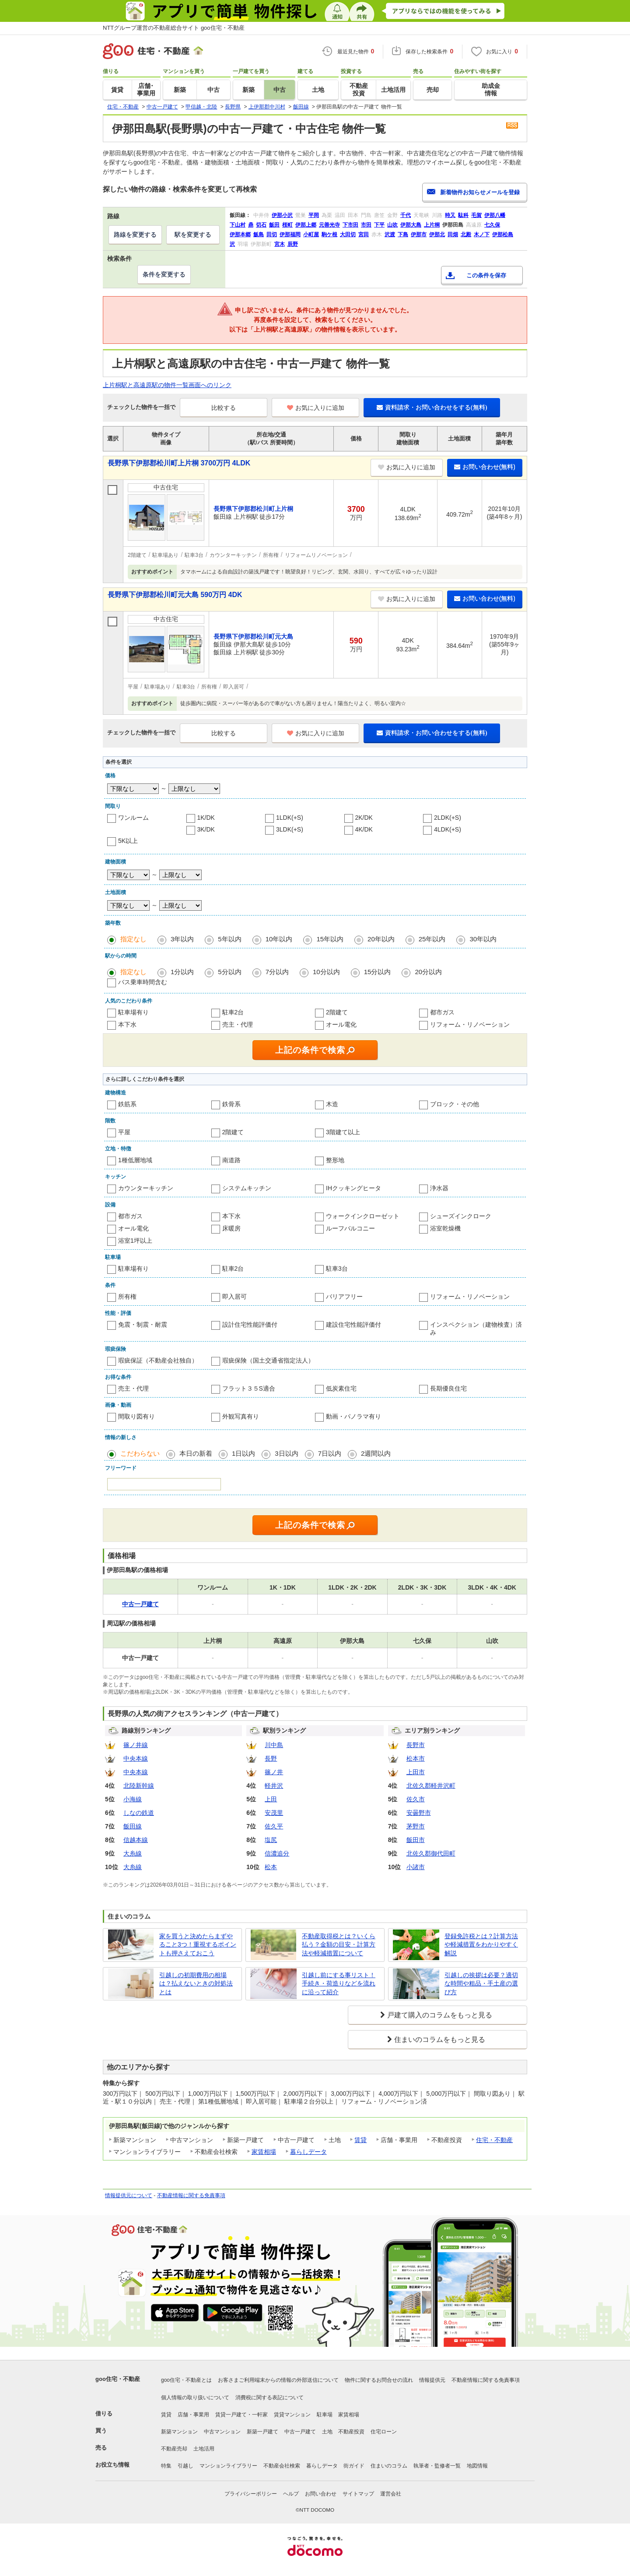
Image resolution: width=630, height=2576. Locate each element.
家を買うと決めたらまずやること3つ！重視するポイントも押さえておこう (197, 1945)
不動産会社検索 (281, 2466)
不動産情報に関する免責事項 (191, 2195)
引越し (185, 2466)
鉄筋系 (127, 1104)
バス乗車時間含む (142, 982)
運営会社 (390, 2494)
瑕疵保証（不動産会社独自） (158, 1360)
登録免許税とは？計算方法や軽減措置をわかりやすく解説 (481, 1945)
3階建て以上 (343, 1132)
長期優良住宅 (448, 1388)
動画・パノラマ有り (353, 1416)
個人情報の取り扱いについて (195, 2397)
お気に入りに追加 (315, 407)
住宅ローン (384, 2432)
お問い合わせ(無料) (484, 466)
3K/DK (206, 829)
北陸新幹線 (138, 1785)
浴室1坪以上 (135, 1240)
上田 (271, 1799)
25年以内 (432, 939)
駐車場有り (133, 1012)
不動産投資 (351, 2432)
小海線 (132, 1799)
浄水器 (439, 1188)
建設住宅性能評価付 (353, 1324)
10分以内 (326, 971)
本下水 (127, 1024)
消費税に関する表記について (269, 2397)
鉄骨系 (231, 1104)
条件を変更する (164, 274)
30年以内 (483, 939)
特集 (166, 2466)
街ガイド (353, 2466)
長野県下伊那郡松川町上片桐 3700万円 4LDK (179, 463)
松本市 (415, 1758)
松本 (271, 1866)
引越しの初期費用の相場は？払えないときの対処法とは (196, 1983)
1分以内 (182, 971)
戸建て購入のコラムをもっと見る (439, 2015)
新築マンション (179, 2432)
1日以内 (243, 1453)
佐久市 (415, 1799)
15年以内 (329, 939)
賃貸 (360, 2139)
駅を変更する (193, 234)
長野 (271, 1758)
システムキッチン (246, 1188)
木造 (332, 1104)
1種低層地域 (135, 1160)
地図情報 (477, 2466)
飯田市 (415, 1839)
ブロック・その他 (454, 1104)
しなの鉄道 (138, 1812)
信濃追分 (277, 1853)
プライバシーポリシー (250, 2494)
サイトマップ (358, 2494)
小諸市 (415, 1866)
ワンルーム (133, 817)
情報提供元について (128, 2195)
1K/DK (206, 817)
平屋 (124, 1132)
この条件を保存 (486, 275)
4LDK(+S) (447, 829)
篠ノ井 (274, 1772)
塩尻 (271, 1839)
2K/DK (364, 817)
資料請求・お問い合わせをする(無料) (432, 407)
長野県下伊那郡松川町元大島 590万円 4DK (175, 594)
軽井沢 (274, 1785)
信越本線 (135, 1839)
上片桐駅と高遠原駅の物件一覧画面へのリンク (167, 384)
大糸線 (132, 1853)
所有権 (127, 1296)
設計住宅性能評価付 (249, 1324)
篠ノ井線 (135, 1744)
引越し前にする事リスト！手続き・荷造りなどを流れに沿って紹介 (338, 1983)
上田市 (415, 1772)
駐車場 (324, 2415)
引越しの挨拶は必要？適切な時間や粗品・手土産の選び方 (481, 1983)
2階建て (337, 1012)
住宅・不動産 (494, 2139)
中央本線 (135, 1758)
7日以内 (329, 1453)
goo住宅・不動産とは (186, 2380)
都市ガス (442, 1012)
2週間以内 (376, 1453)
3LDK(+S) (289, 829)
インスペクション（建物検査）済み (476, 1328)
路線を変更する (135, 234)
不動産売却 (174, 2449)
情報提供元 (432, 2380)
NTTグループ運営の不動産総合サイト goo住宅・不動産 (174, 27)
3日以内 (286, 1453)
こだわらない (140, 1453)
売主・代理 (237, 1024)
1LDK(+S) (289, 817)
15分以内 (377, 971)
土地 (327, 2432)
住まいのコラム (389, 2466)
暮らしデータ (308, 2151)
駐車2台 (233, 1012)
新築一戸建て (262, 2432)
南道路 (231, 1160)
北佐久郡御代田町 (430, 1853)
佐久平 (274, 1826)
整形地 (335, 1160)
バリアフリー (344, 1296)
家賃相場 (264, 2151)
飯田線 (132, 1826)
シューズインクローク (460, 1216)
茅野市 (415, 1826)
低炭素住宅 (341, 1388)
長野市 (415, 1744)
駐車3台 (337, 1268)
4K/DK (364, 829)
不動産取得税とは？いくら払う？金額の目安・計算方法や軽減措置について (338, 1945)
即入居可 (234, 1296)
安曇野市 (418, 1812)
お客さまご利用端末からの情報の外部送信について (278, 2380)
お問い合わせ (320, 2494)
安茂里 (274, 1812)
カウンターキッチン (145, 1188)
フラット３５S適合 (248, 1388)
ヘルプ (291, 2494)
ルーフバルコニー (350, 1228)
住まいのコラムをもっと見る (439, 2039)
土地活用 (203, 2449)
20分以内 (428, 971)
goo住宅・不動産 (117, 2379)
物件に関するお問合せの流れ (379, 2380)
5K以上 (128, 840)
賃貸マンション (292, 2415)
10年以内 (279, 939)
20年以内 (381, 939)
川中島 (274, 1744)
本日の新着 (195, 1453)
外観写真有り (240, 1416)
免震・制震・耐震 (142, 1324)
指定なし (133, 939)
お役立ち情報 (112, 2464)
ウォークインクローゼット (362, 1216)
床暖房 (231, 1228)
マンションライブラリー (228, 2466)
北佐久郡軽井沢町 (430, 1785)
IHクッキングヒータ (353, 1188)
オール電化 (341, 1024)
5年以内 (229, 939)
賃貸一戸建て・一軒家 (241, 2415)
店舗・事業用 (193, 2415)
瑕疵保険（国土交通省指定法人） (268, 1360)
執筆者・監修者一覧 (437, 2466)
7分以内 (277, 971)
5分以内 (229, 971)
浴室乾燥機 (445, 1228)
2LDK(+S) (447, 817)
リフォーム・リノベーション (470, 1024)
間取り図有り (136, 1416)
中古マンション (222, 2432)
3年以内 (182, 939)
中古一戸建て (300, 2432)
